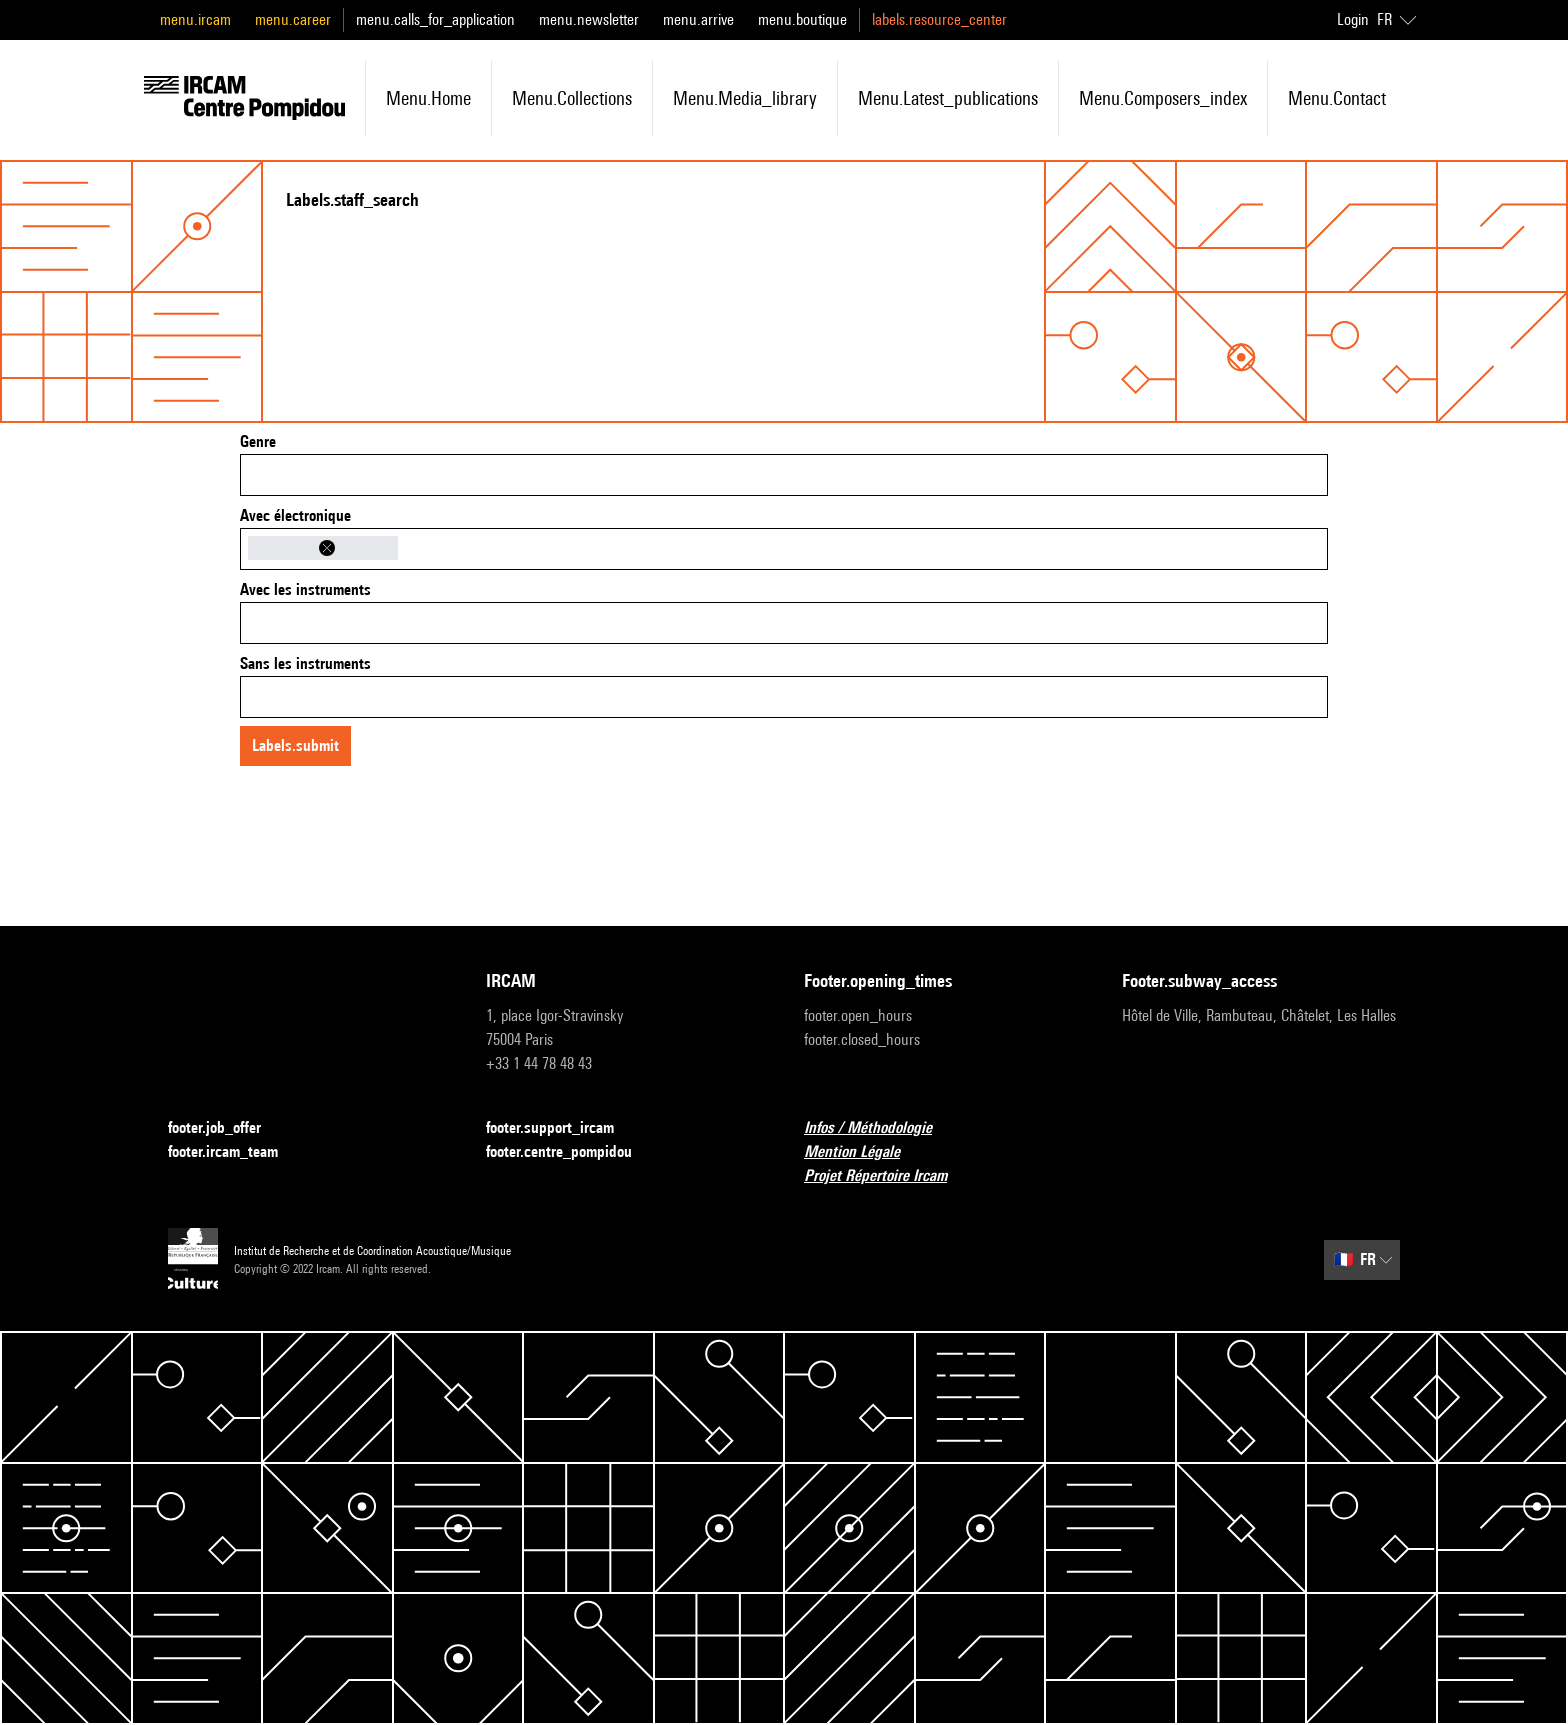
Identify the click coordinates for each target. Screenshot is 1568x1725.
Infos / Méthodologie (880, 1128)
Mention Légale (864, 1152)
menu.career (293, 19)
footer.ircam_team (235, 1152)
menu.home (428, 98)
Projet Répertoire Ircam (887, 1176)
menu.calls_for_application (435, 19)
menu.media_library (745, 98)
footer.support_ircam (562, 1128)
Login (1353, 19)
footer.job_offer (226, 1128)
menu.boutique (802, 19)
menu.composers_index (1163, 98)
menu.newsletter (589, 19)
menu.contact (1337, 98)
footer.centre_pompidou (571, 1152)
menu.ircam (195, 19)
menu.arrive (698, 19)
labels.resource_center (939, 19)
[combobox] (784, 475)
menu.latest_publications (948, 98)
